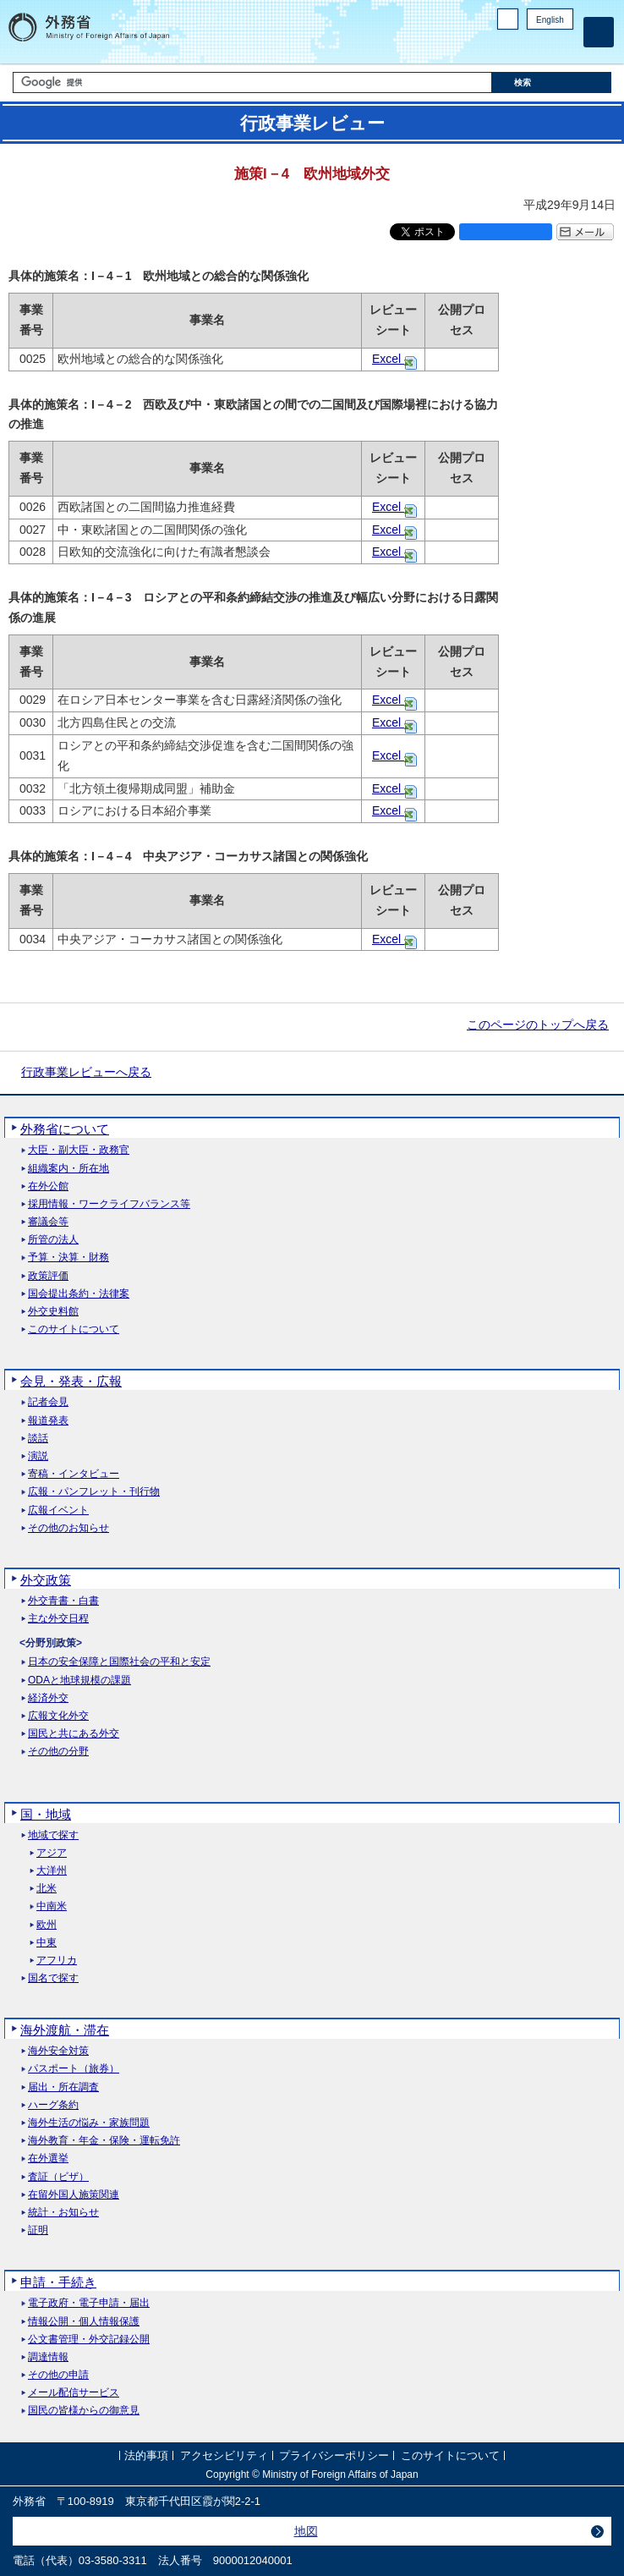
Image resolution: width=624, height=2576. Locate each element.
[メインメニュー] (598, 32)
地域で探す (53, 1835)
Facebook (520, 47)
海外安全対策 (58, 2051)
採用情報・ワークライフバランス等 (109, 1204)
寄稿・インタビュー (73, 1474)
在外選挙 (48, 2158)
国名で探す (53, 1978)
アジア (51, 1853)
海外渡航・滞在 (64, 2030)
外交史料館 (53, 1311)
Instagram (542, 47)
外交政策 (45, 1580)
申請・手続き (58, 2282)
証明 (38, 2230)
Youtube (564, 47)
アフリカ (56, 1960)
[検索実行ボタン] (552, 82)
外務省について (64, 1129)
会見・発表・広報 (71, 1381)
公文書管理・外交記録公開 (89, 2339)
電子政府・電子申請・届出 (89, 2303)
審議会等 (48, 1222)
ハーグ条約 (53, 2105)
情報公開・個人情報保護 (84, 2321)
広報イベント (58, 1510)
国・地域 (45, 1814)
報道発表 (48, 1420)
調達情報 (48, 2357)
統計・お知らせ (63, 2212)
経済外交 (48, 1698)
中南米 (51, 1906)
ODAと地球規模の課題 (79, 1680)
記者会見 (48, 1402)
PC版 (507, 19)
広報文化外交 (58, 1716)
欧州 (46, 1925)
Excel (388, 358)
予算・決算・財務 (68, 1257)
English (550, 20)
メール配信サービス (73, 2392)
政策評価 (48, 1276)
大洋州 (51, 1870)
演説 (38, 1456)
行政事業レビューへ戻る (86, 1072)
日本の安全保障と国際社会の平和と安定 (119, 1661)
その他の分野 (58, 1751)
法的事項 (146, 2456)
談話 (38, 1438)
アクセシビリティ (224, 2456)
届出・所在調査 (63, 2087)
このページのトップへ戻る (538, 1024)
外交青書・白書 (63, 1601)
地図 (306, 2531)
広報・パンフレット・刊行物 (94, 1491)
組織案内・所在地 (68, 1168)
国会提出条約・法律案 (78, 1293)
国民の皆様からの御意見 (84, 2410)
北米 (46, 1888)
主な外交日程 (58, 1618)
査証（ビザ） (58, 2177)
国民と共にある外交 (73, 1733)
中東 (46, 1942)
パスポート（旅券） (73, 2068)
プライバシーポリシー (334, 2456)
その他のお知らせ (68, 1528)
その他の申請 (58, 2375)
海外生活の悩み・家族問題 (89, 2122)
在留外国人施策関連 (73, 2194)
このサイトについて (73, 1329)
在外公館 (48, 1186)
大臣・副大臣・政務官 (78, 1150)
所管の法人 (53, 1239)
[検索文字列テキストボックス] (252, 82)
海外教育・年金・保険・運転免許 (104, 2140)
